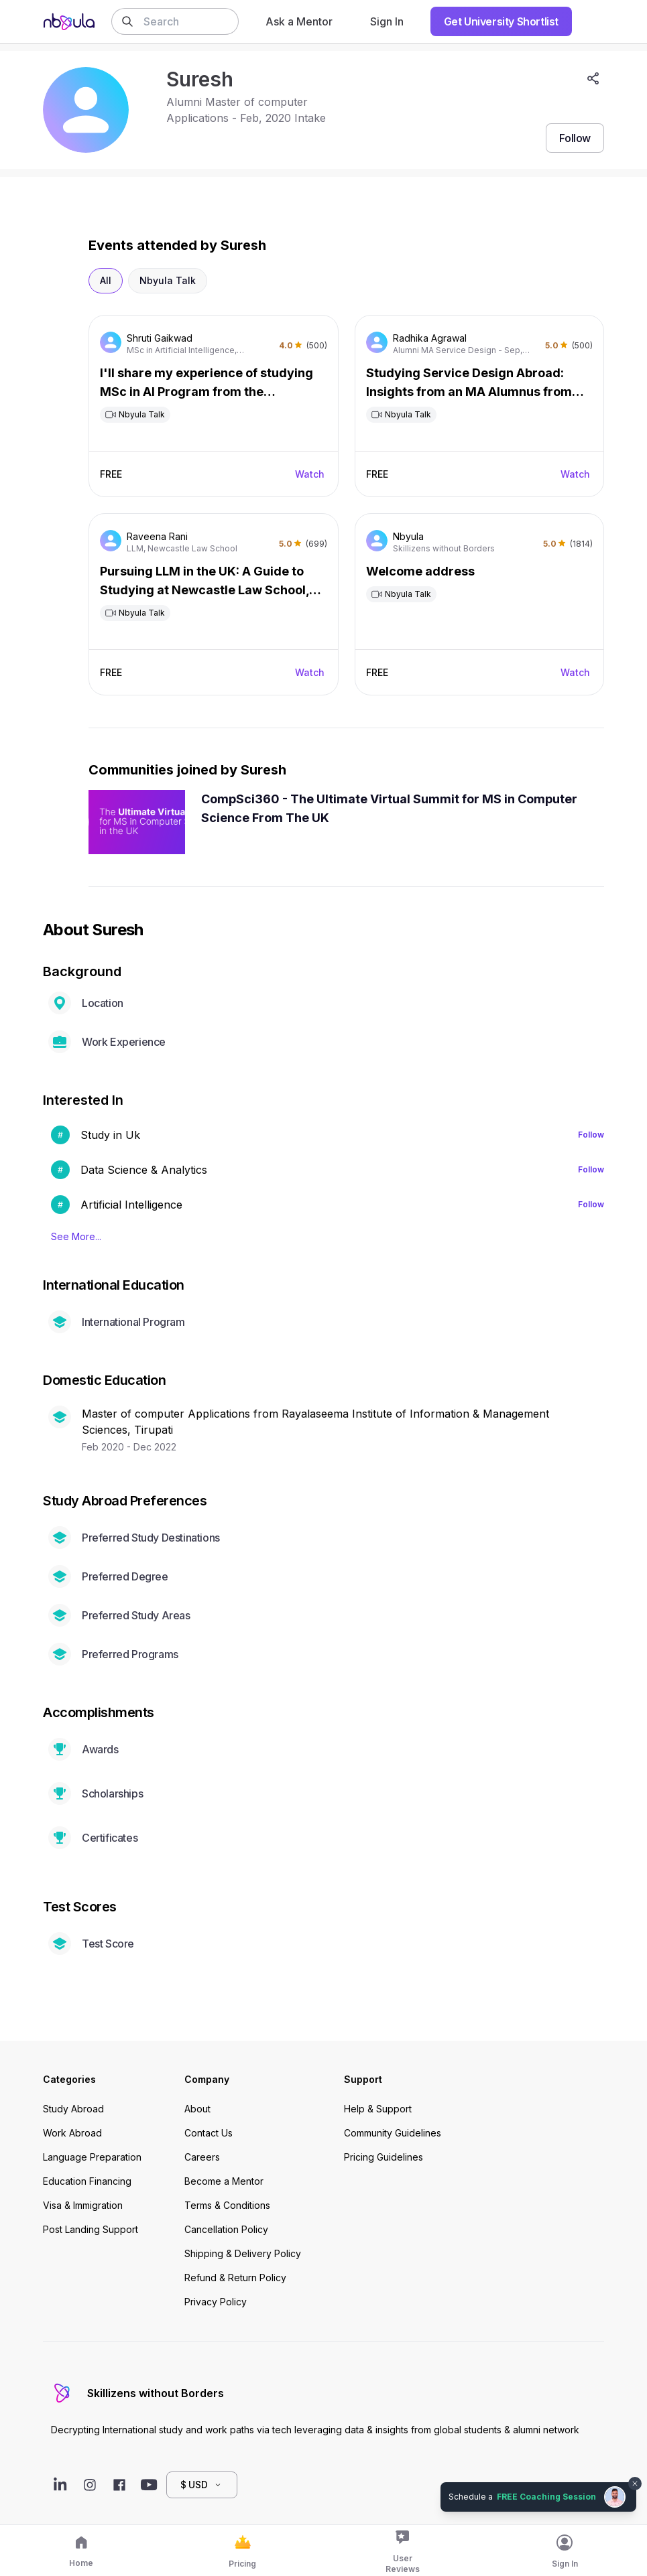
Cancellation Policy (226, 2229)
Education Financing (87, 2181)
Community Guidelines (392, 2133)
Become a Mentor (223, 2181)
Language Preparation (92, 2157)
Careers (202, 2157)
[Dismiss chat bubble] (635, 2483)
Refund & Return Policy (235, 2277)
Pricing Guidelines (383, 2157)
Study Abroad (73, 2108)
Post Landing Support (90, 2229)
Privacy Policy (215, 2301)
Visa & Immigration (83, 2205)
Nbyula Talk (167, 280)
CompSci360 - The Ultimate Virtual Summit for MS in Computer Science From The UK (389, 808)
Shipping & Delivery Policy (242, 2253)
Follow (591, 1135)
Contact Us (208, 2133)
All (105, 280)
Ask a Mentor (299, 21)
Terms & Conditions (227, 2205)
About (197, 2108)
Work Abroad (72, 2133)
